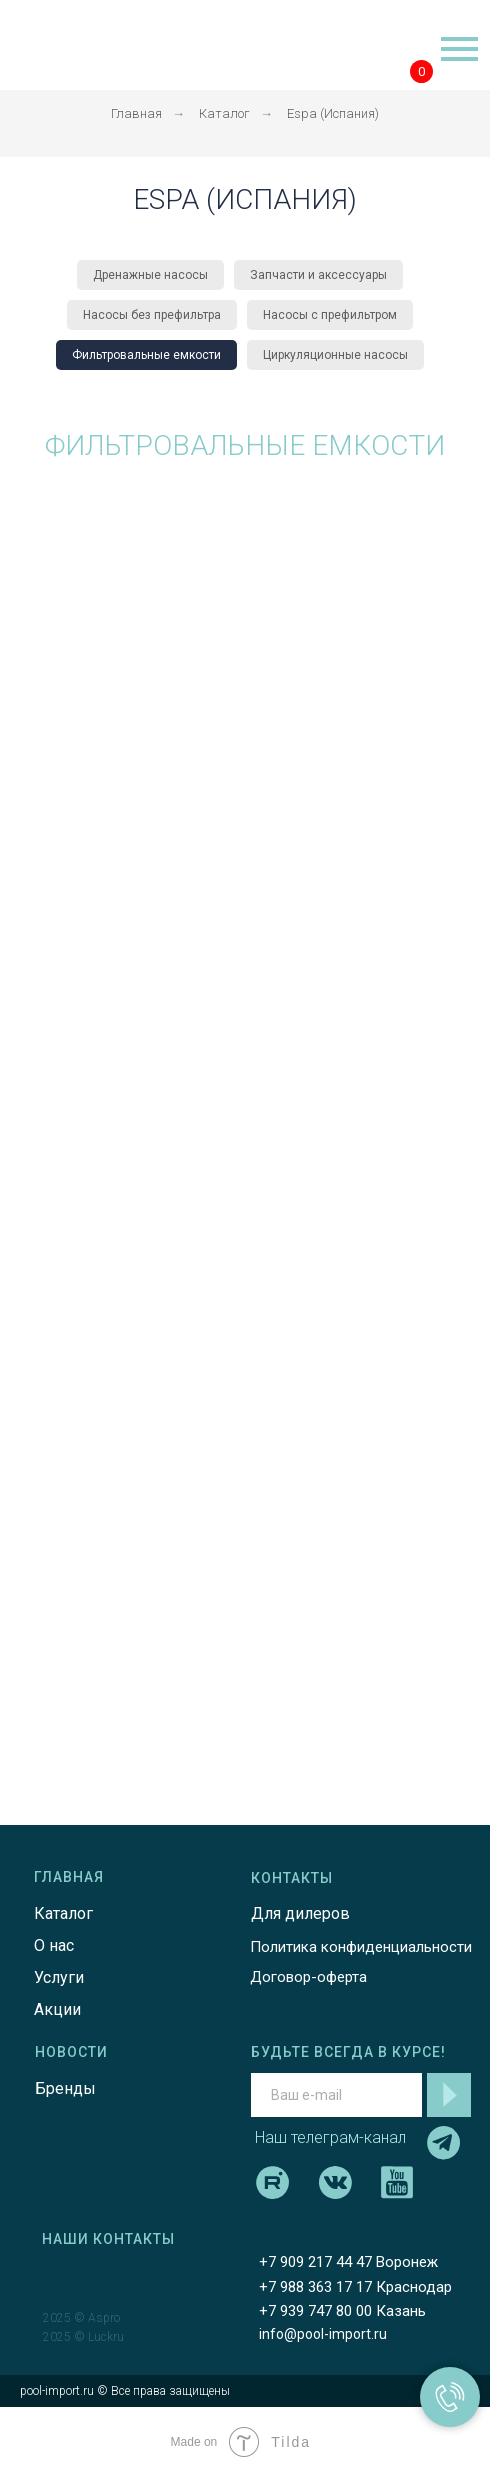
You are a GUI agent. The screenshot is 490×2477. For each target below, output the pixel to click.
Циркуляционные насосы (335, 355)
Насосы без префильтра (152, 315)
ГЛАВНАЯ (69, 1877)
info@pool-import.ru (323, 2334)
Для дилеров (300, 1913)
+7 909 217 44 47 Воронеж (348, 2262)
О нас (54, 1945)
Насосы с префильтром (330, 315)
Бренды (65, 2088)
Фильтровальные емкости (146, 355)
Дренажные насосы (150, 275)
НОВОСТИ (71, 2052)
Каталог (224, 113)
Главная (136, 113)
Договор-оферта (308, 1977)
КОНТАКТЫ (292, 1878)
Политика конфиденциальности (361, 1947)
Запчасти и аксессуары (318, 275)
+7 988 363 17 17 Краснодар (355, 2287)
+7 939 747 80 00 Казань (342, 2311)
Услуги (59, 1977)
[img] (86, 45)
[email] (336, 2095)
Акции (57, 2009)
